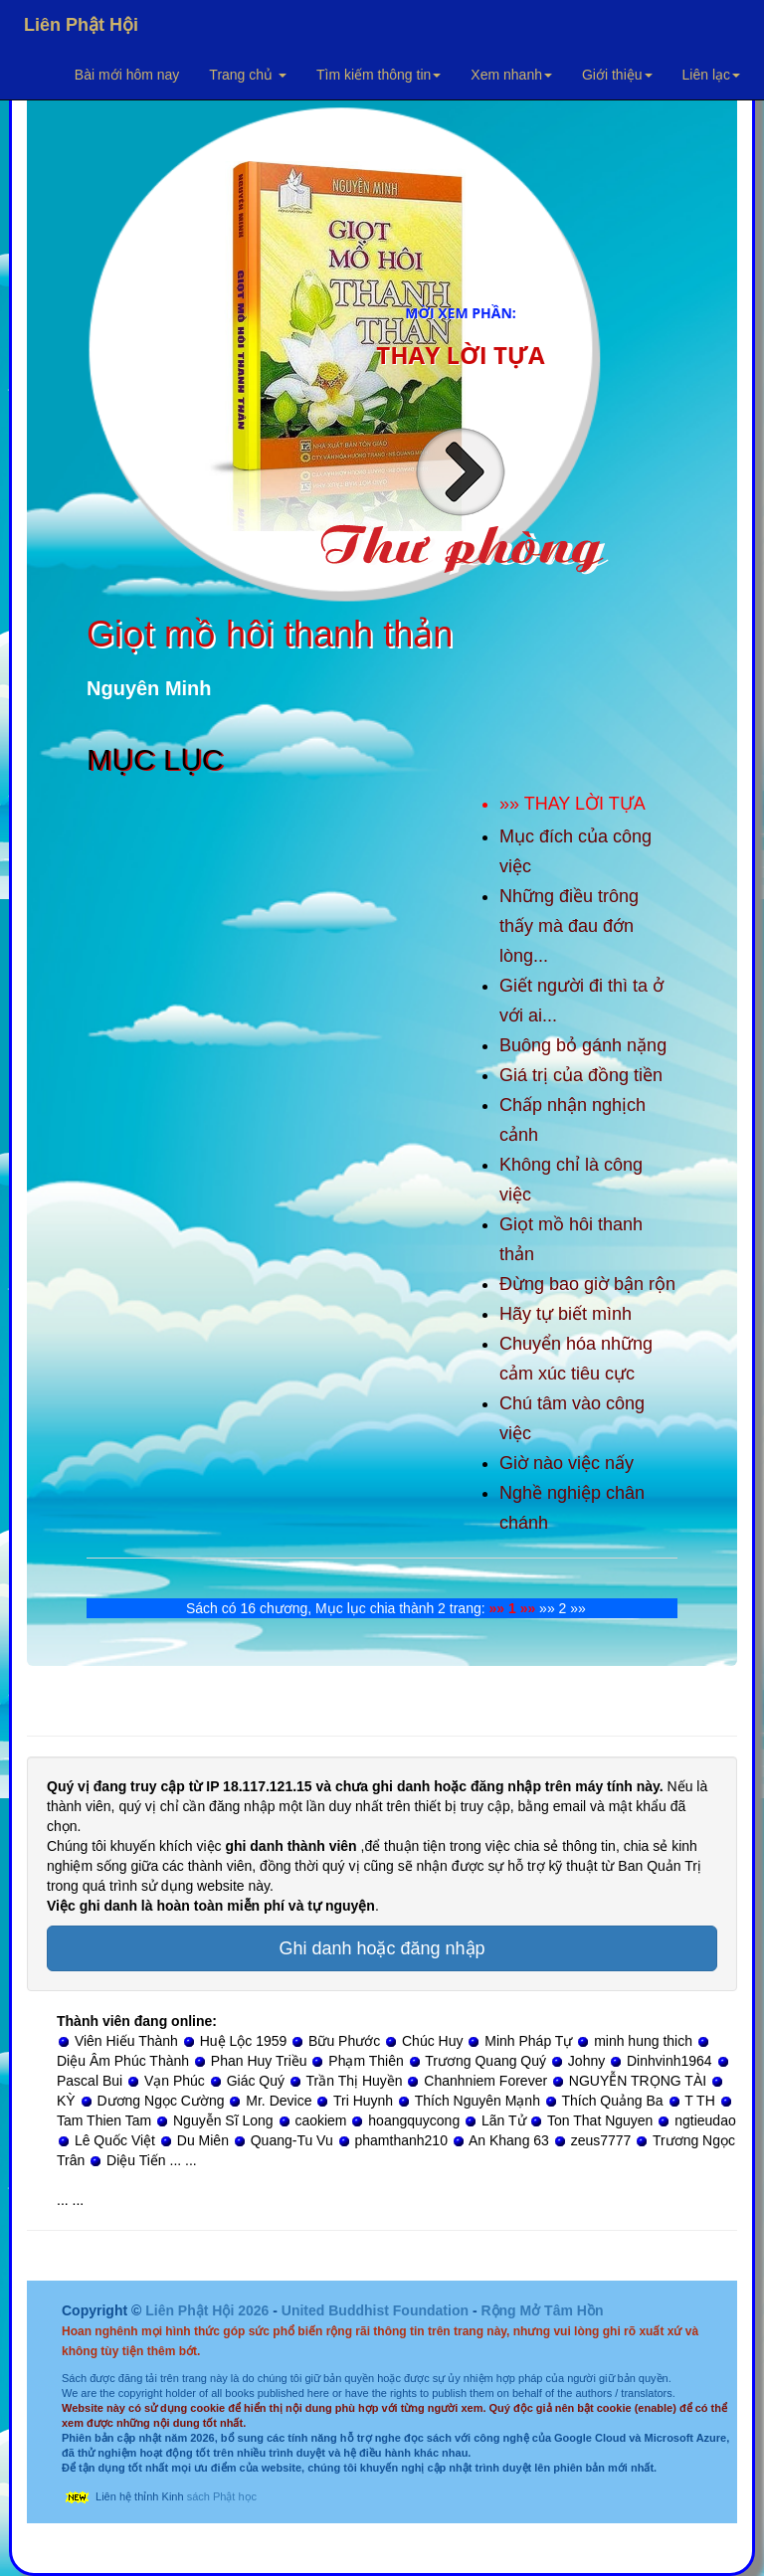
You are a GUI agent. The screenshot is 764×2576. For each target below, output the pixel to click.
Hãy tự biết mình (565, 1314)
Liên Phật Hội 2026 (209, 2310)
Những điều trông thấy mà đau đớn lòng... (569, 926)
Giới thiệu (617, 75)
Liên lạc (711, 75)
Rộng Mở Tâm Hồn (541, 2310)
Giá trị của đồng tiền (581, 1075)
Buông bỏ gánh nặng (583, 1045)
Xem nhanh (511, 75)
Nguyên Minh (149, 688)
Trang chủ (247, 75)
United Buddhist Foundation (375, 2310)
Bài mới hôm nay (127, 75)
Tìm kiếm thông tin (378, 75)
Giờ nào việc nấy (566, 1463)
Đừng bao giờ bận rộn (587, 1284)
